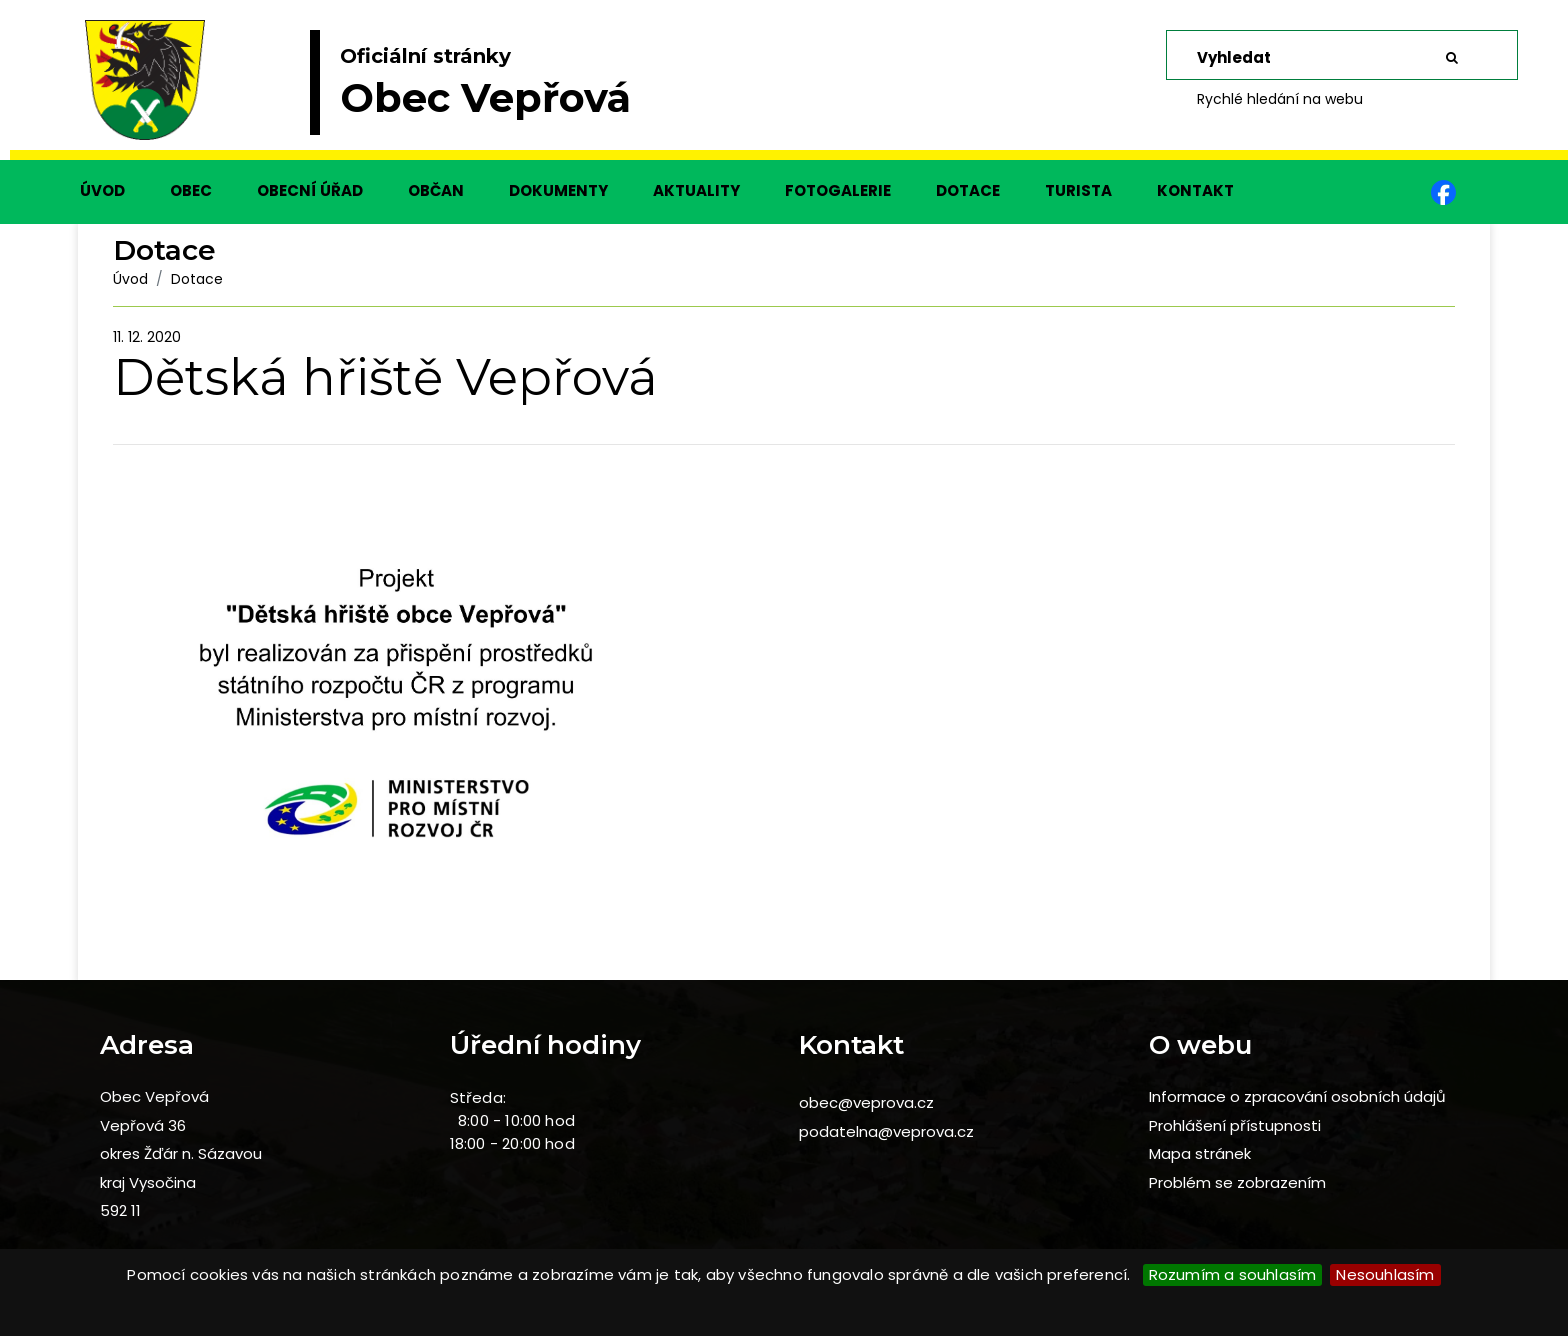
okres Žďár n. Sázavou (181, 1153)
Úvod (130, 279)
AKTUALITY (696, 190)
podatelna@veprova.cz (886, 1131)
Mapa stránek (1200, 1153)
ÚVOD (102, 190)
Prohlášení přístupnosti (1235, 1125)
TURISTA (1078, 190)
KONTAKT (1195, 190)
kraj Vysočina (148, 1182)
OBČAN (436, 190)
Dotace (197, 279)
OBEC (191, 190)
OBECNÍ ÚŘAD (310, 190)
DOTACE (968, 190)
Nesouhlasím (1385, 1274)
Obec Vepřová (154, 1096)
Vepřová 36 (143, 1125)
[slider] (784, 90)
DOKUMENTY (558, 190)
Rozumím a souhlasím (1233, 1274)
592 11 (120, 1210)
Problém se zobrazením (1237, 1182)
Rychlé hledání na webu (1280, 99)
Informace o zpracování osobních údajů (1297, 1096)
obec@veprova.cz (866, 1102)
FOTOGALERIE (838, 190)
